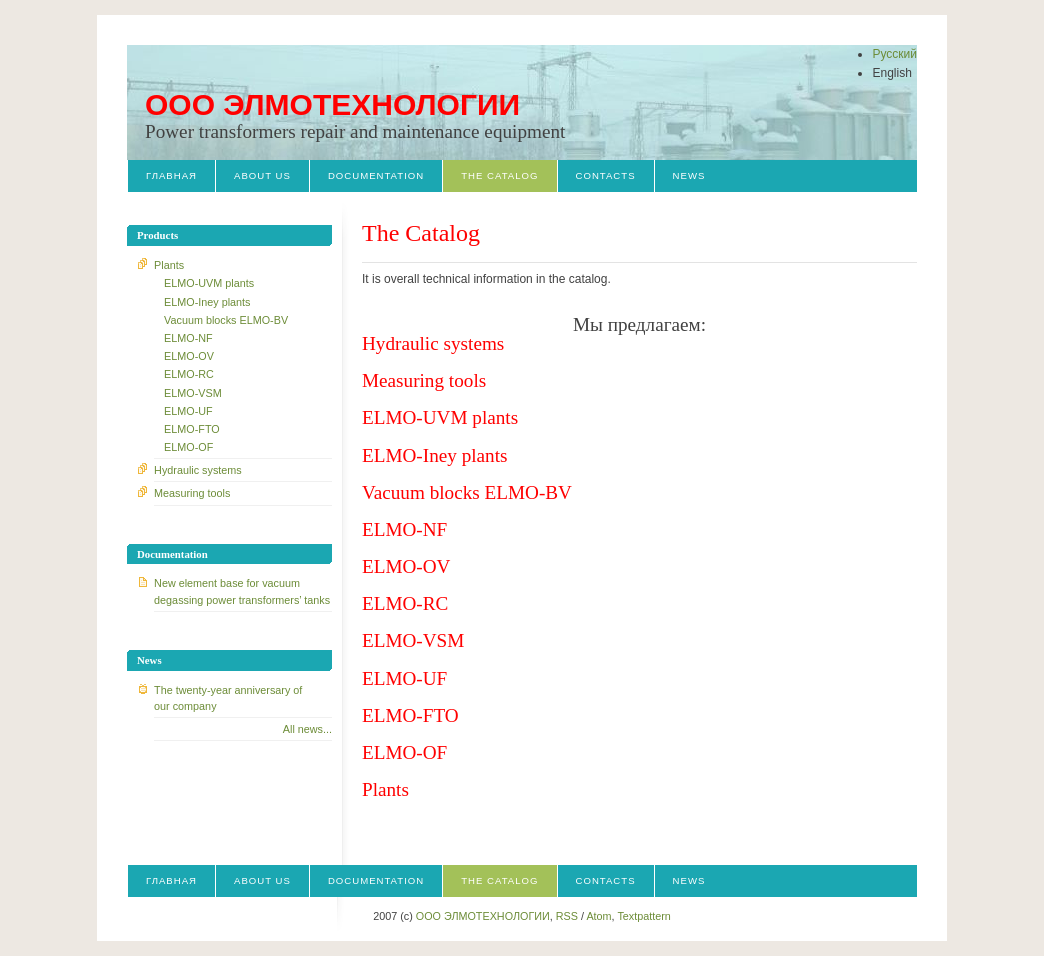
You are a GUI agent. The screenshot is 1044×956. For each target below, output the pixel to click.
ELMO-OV (189, 356)
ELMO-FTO (192, 429)
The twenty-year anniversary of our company (228, 698)
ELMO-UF (188, 411)
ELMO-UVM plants (209, 283)
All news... (307, 729)
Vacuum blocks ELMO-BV (226, 320)
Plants (169, 265)
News (689, 175)
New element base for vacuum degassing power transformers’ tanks (242, 591)
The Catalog (499, 175)
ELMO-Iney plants (207, 302)
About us (262, 175)
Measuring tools (192, 493)
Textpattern (643, 916)
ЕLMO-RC (189, 374)
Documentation (376, 175)
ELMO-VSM (193, 393)
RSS (567, 916)
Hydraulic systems (198, 470)
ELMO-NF (188, 338)
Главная (171, 175)
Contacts (606, 175)
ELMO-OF (188, 447)
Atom (598, 916)
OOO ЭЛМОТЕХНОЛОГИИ (332, 104)
